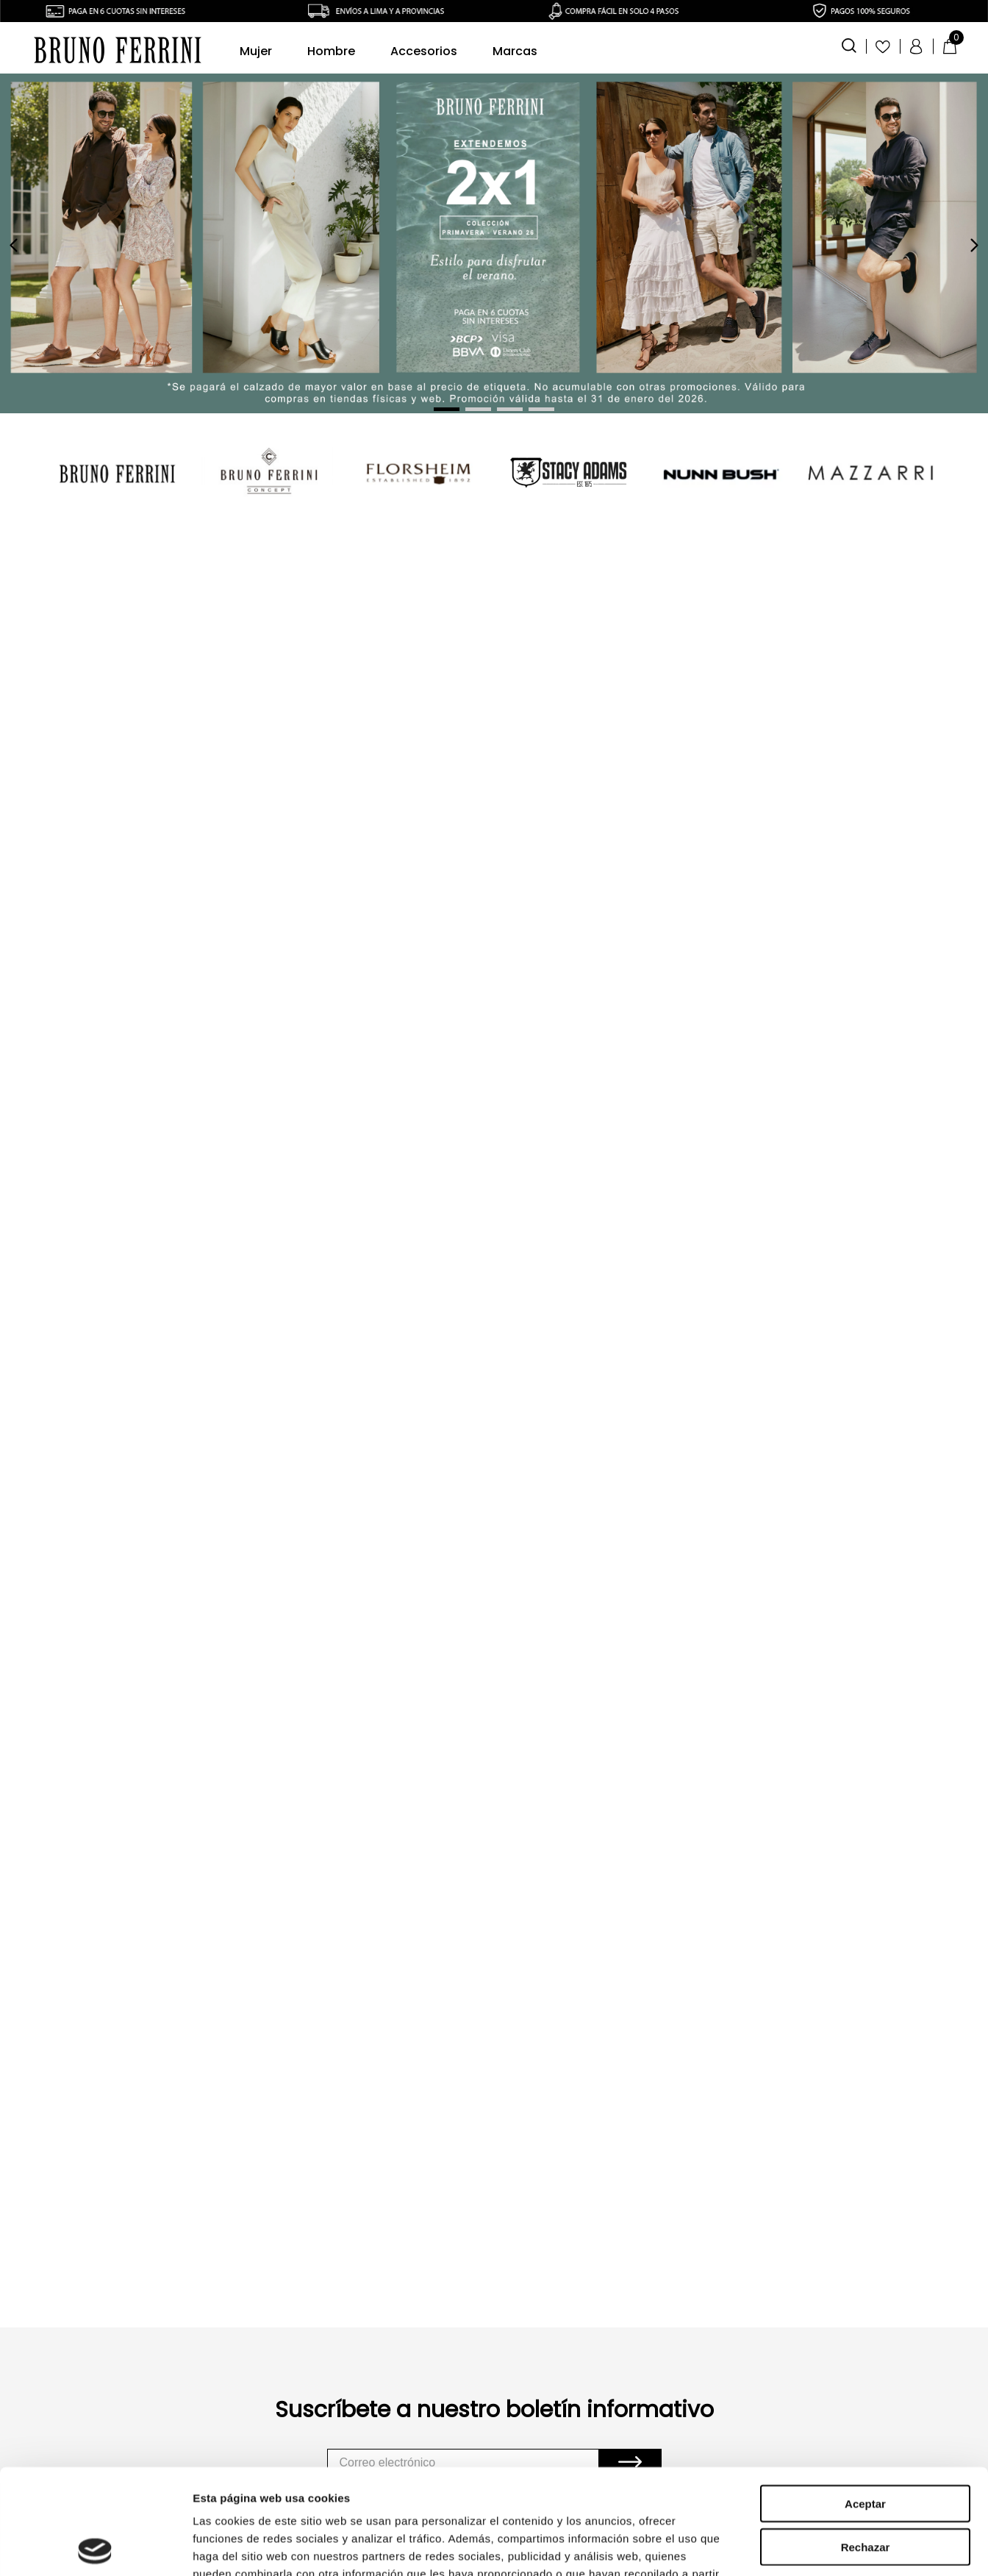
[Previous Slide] (14, 245)
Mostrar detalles (796, 2411)
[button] (849, 44)
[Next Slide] (974, 245)
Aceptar (865, 2264)
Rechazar (865, 2308)
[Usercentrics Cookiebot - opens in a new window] (95, 2412)
